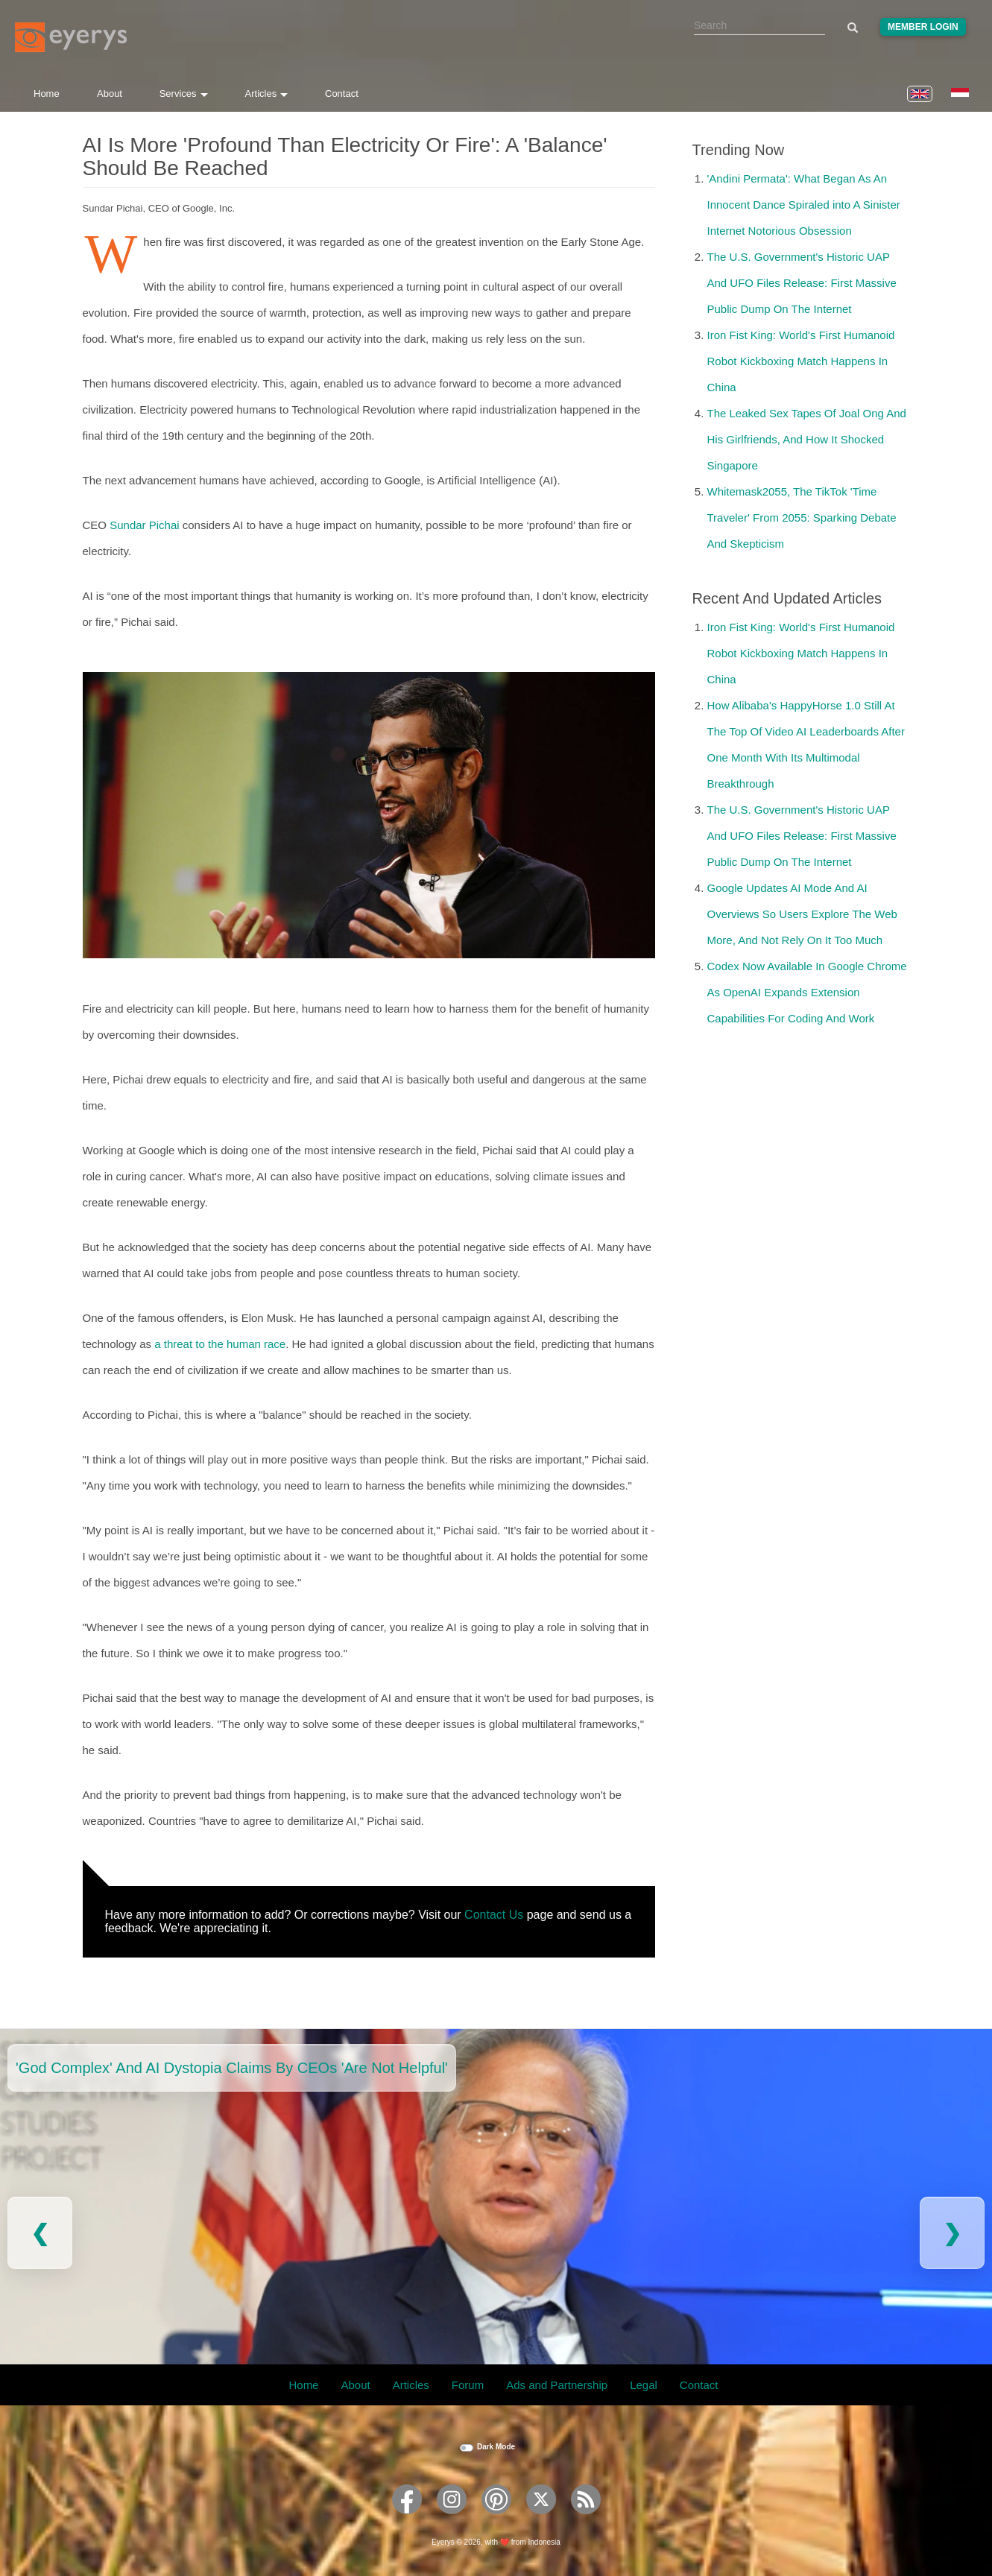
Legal (643, 2385)
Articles (266, 93)
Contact (341, 93)
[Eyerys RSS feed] (585, 2519)
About (109, 93)
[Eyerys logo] (71, 37)
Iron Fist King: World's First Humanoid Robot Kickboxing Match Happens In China (801, 361)
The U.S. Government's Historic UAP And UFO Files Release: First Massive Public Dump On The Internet (802, 282)
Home (47, 93)
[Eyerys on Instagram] (451, 2519)
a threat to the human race (219, 1344)
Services (183, 93)
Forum (468, 2385)
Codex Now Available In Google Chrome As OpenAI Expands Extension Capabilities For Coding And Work (807, 992)
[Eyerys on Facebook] (407, 2519)
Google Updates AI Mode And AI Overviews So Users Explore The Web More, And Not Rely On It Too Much (802, 914)
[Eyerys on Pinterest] (496, 2519)
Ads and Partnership (556, 2385)
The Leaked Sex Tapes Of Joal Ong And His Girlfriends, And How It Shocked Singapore (806, 439)
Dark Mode (496, 2447)
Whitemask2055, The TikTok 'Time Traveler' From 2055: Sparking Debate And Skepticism (802, 517)
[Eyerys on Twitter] (541, 2519)
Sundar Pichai (144, 525)
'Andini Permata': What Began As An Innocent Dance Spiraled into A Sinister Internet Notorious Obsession (803, 204)
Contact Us (493, 1914)
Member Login (923, 27)
